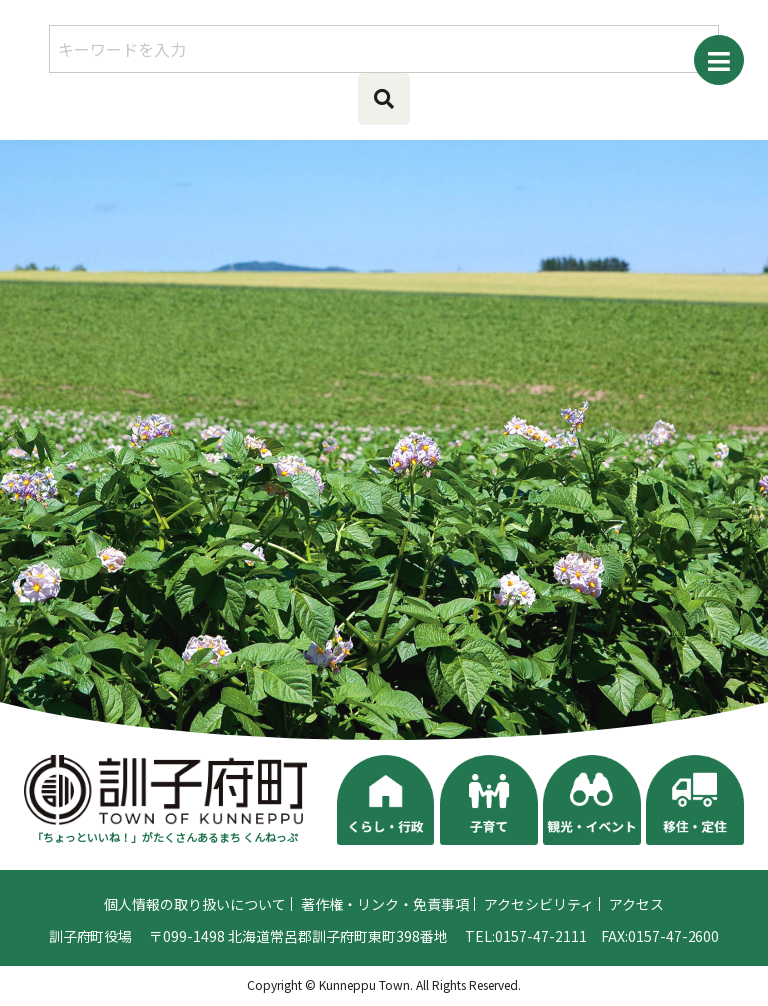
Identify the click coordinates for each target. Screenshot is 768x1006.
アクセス (636, 909)
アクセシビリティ (539, 909)
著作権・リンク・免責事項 (385, 909)
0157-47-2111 (541, 941)
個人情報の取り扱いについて (195, 909)
